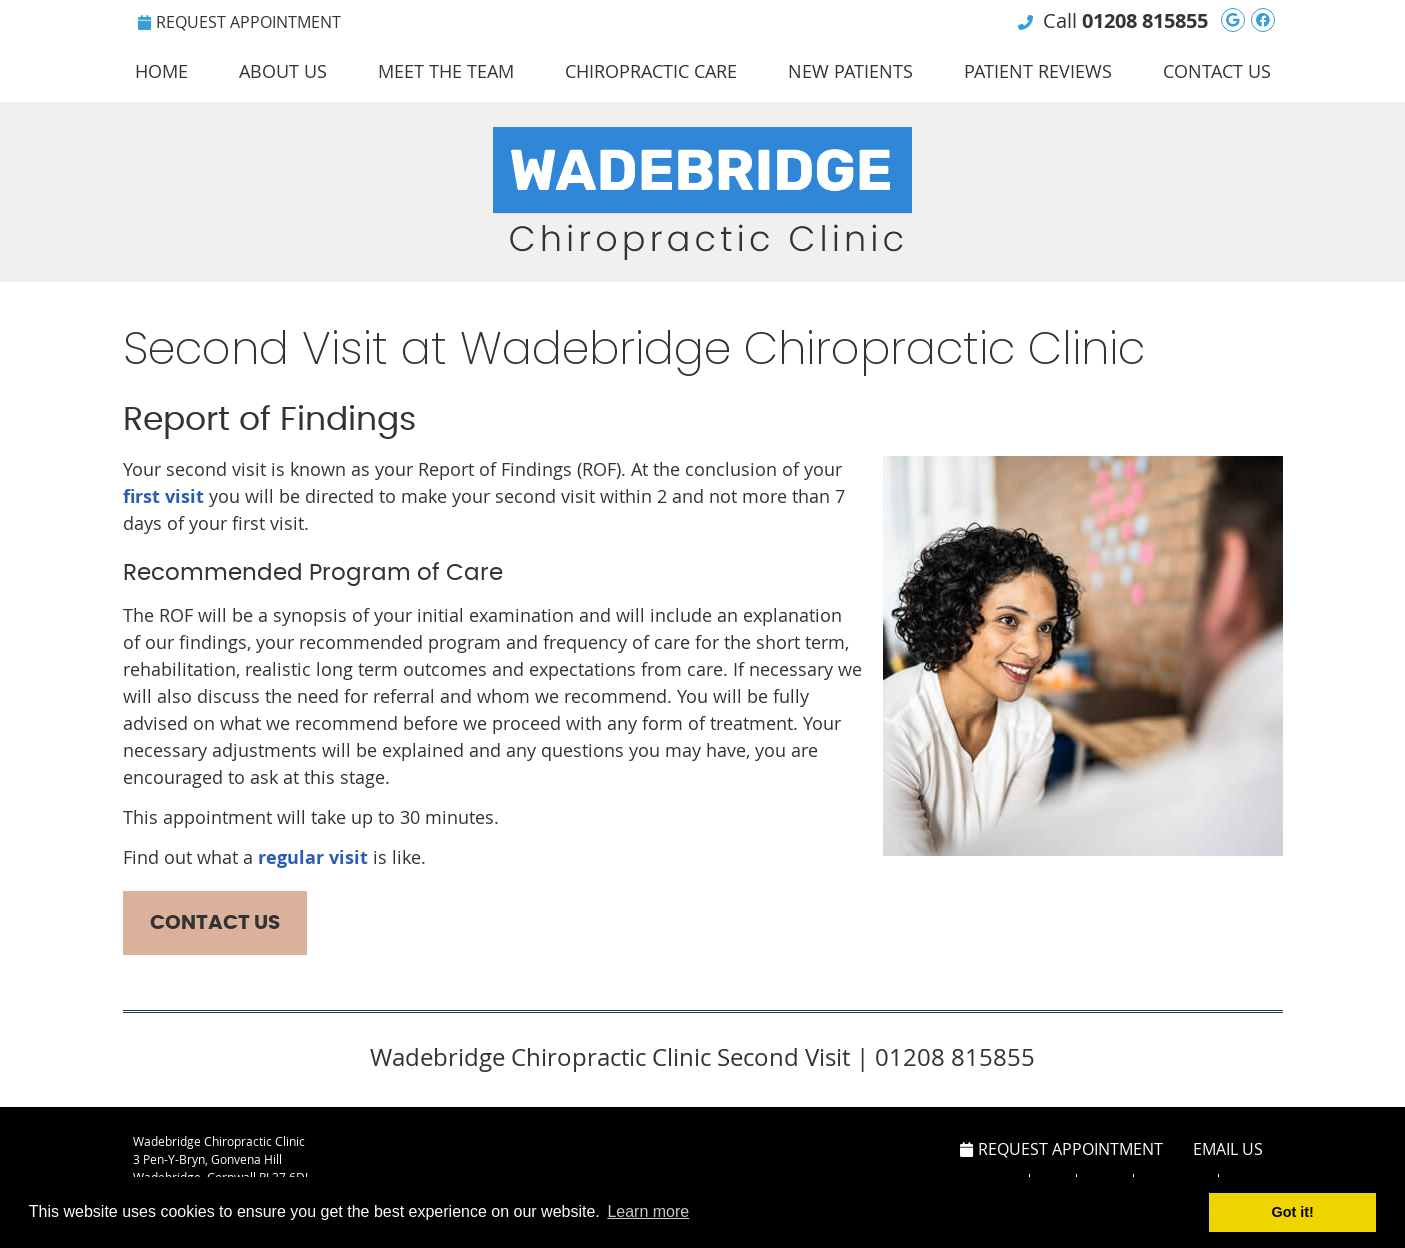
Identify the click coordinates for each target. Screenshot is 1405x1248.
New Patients (850, 71)
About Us (283, 71)
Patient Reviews (1038, 71)
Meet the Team (446, 71)
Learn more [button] (648, 1211)
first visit (163, 496)
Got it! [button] (1293, 1212)
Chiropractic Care (651, 71)
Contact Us (1217, 71)
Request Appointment (239, 22)
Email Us (1228, 1149)
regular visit (313, 857)
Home (161, 71)
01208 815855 (1145, 20)
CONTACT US (215, 923)
